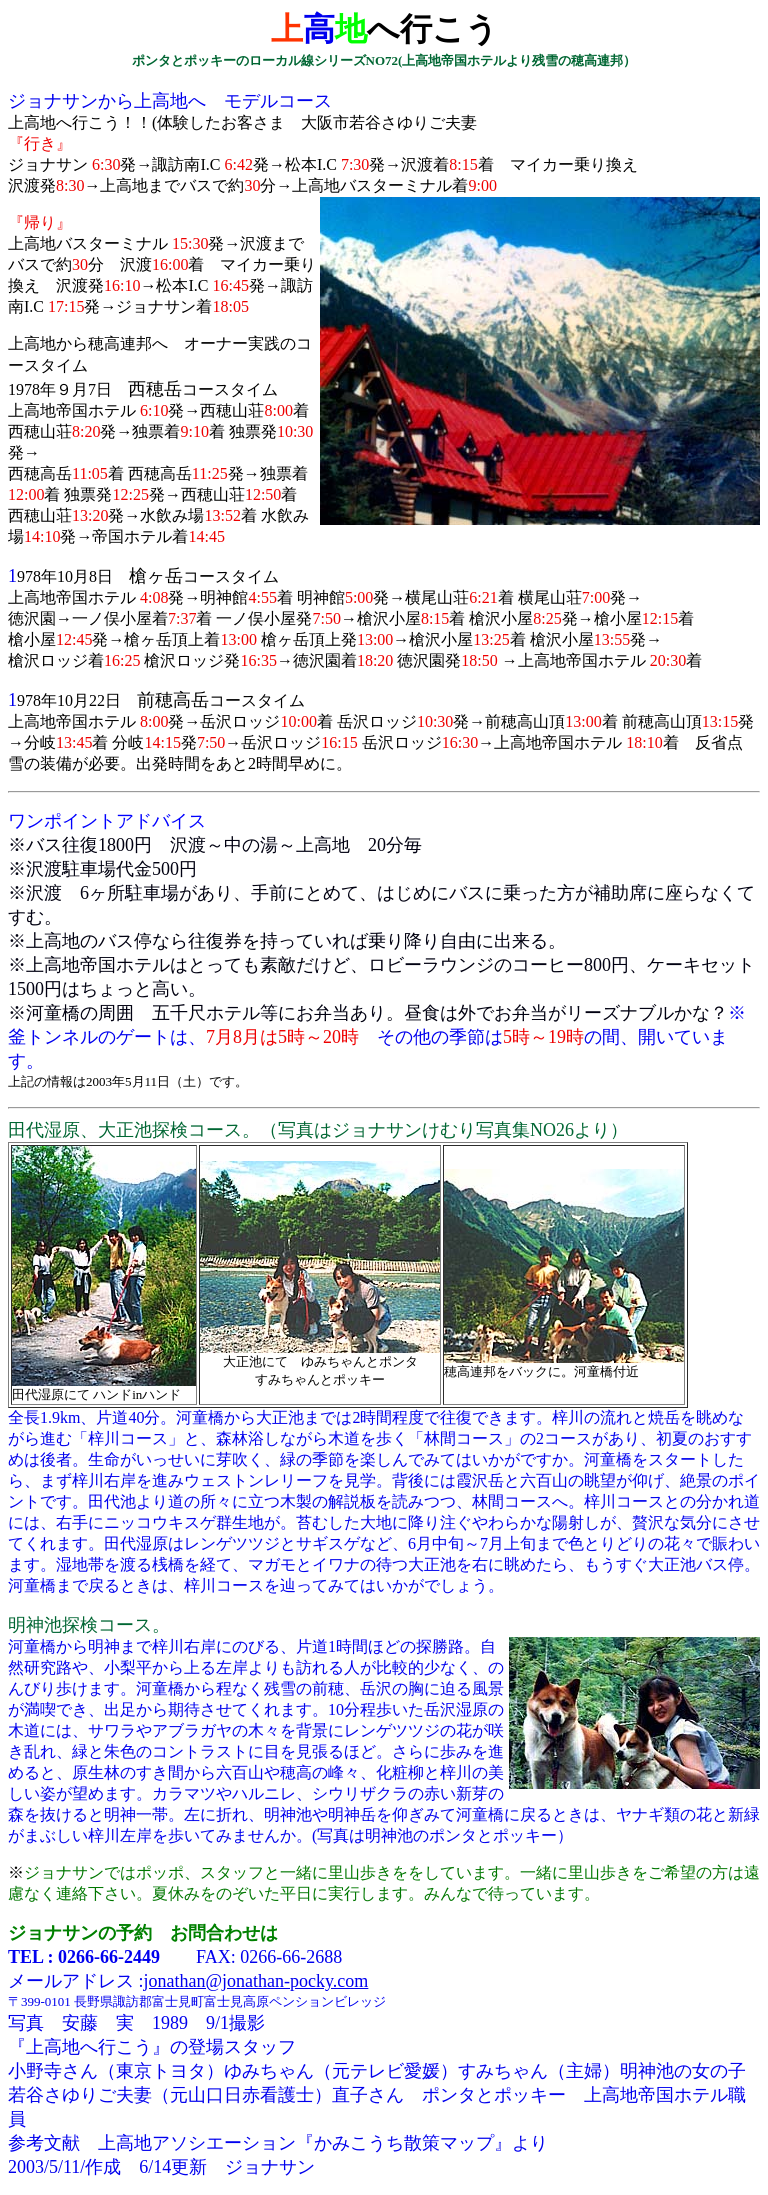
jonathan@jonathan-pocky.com (256, 1981)
